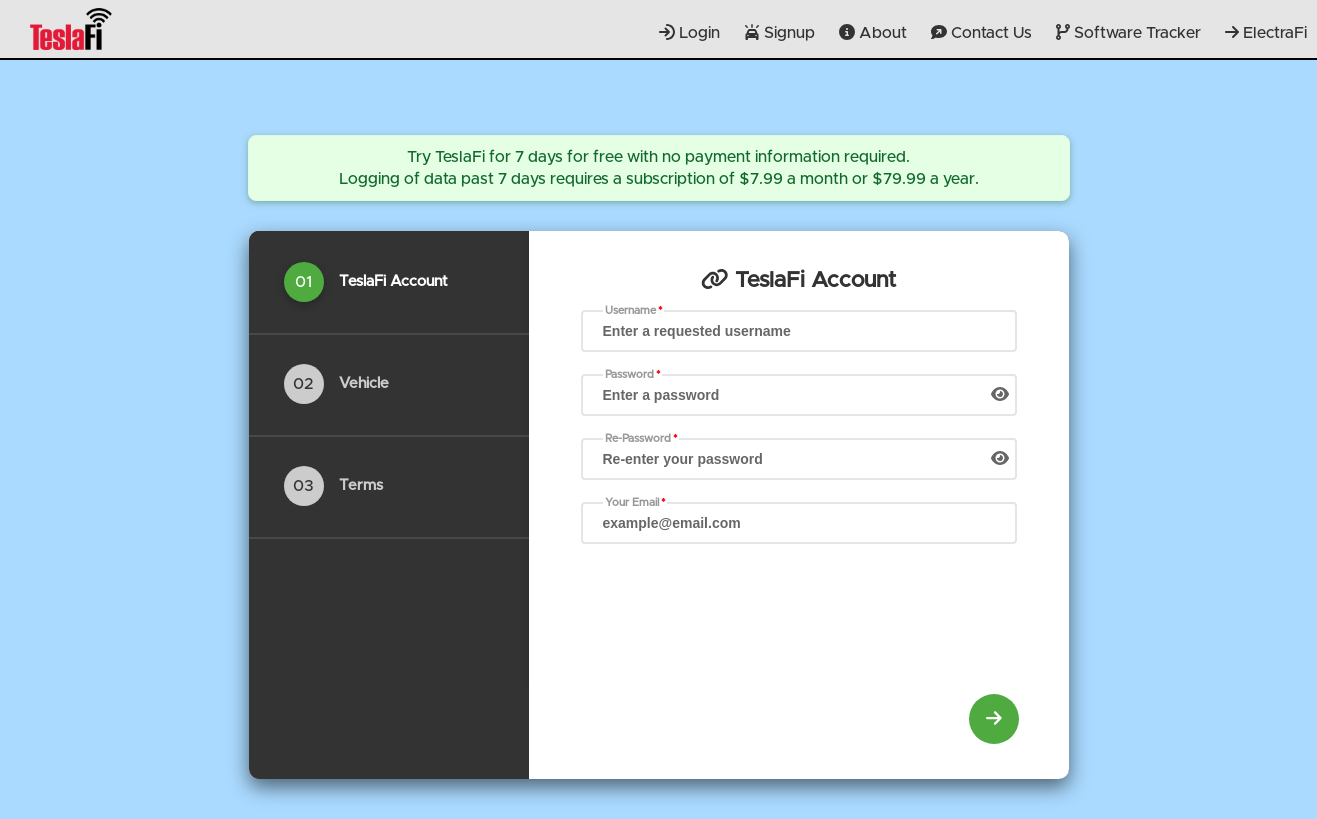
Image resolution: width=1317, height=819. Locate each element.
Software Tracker (1128, 32)
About (873, 32)
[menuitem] (994, 719)
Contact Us (981, 32)
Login (689, 32)
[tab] (389, 282)
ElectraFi (1266, 32)
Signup (779, 32)
